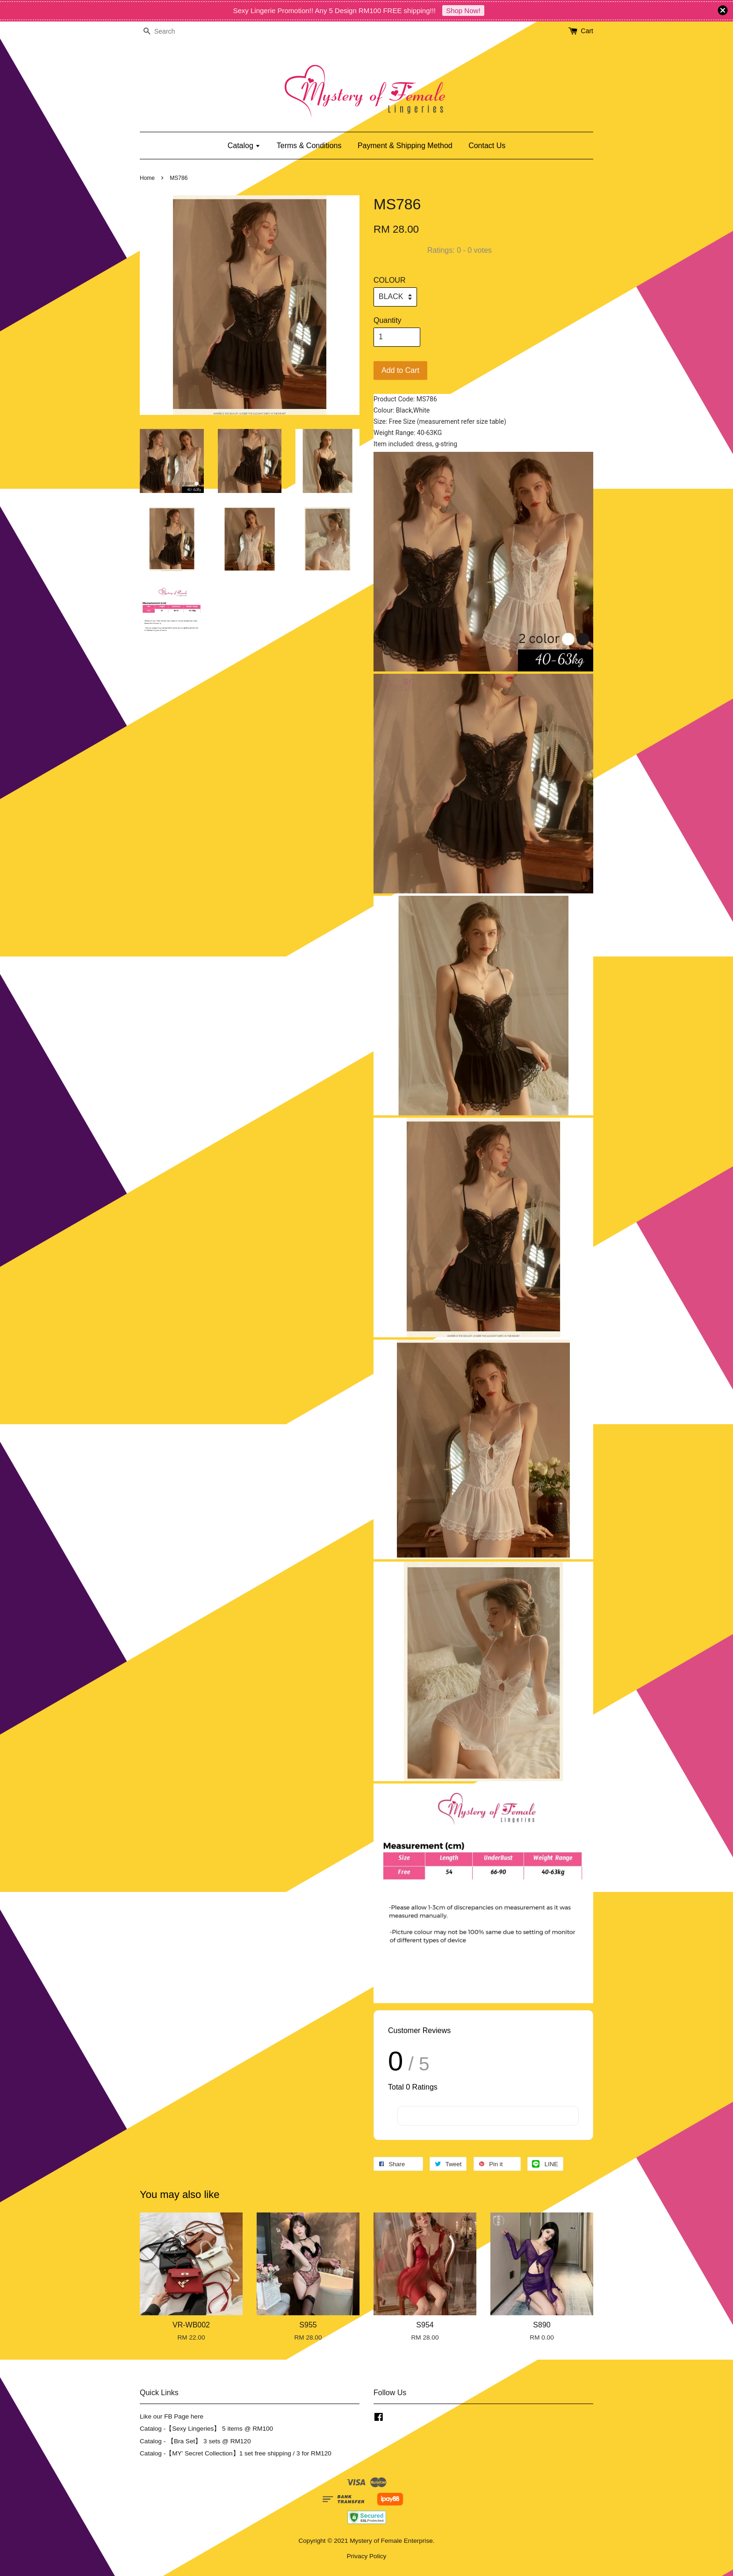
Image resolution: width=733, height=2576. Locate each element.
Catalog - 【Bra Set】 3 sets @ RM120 (195, 2441)
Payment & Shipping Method (405, 146)
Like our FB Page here (171, 2416)
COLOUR (389, 280)
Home (147, 178)
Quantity (388, 320)
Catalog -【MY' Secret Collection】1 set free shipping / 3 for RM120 (235, 2453)
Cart (587, 31)
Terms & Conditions (309, 146)
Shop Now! (463, 10)
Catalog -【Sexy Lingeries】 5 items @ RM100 (206, 2428)
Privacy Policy (367, 2556)
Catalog (244, 146)
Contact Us (486, 146)
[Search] (168, 31)
